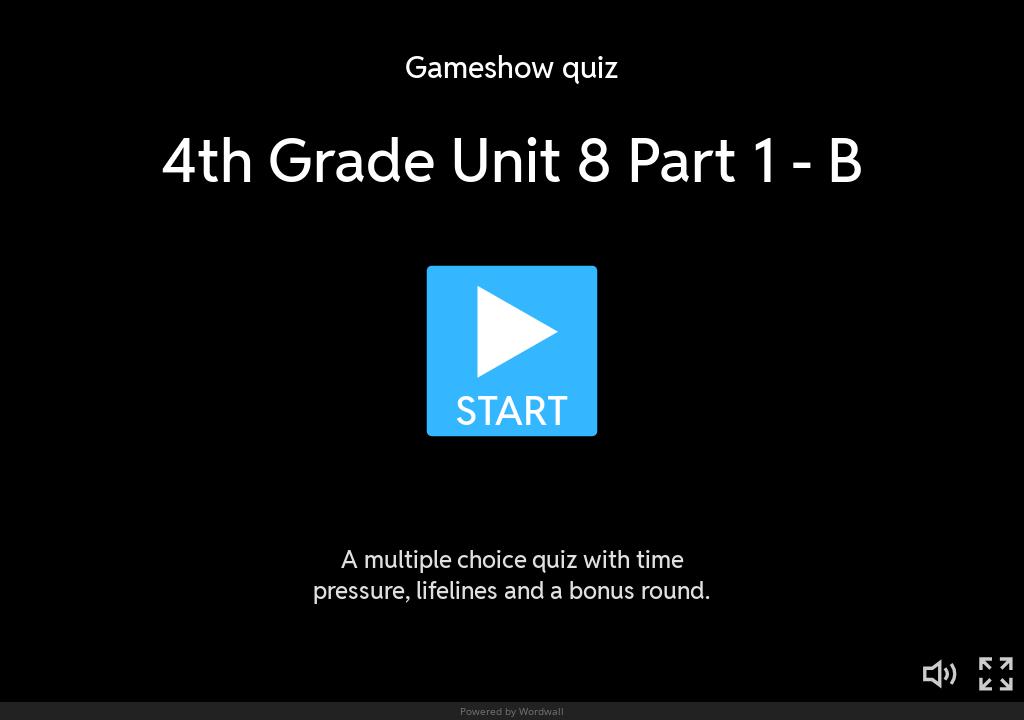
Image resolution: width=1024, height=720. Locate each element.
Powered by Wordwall (512, 711)
